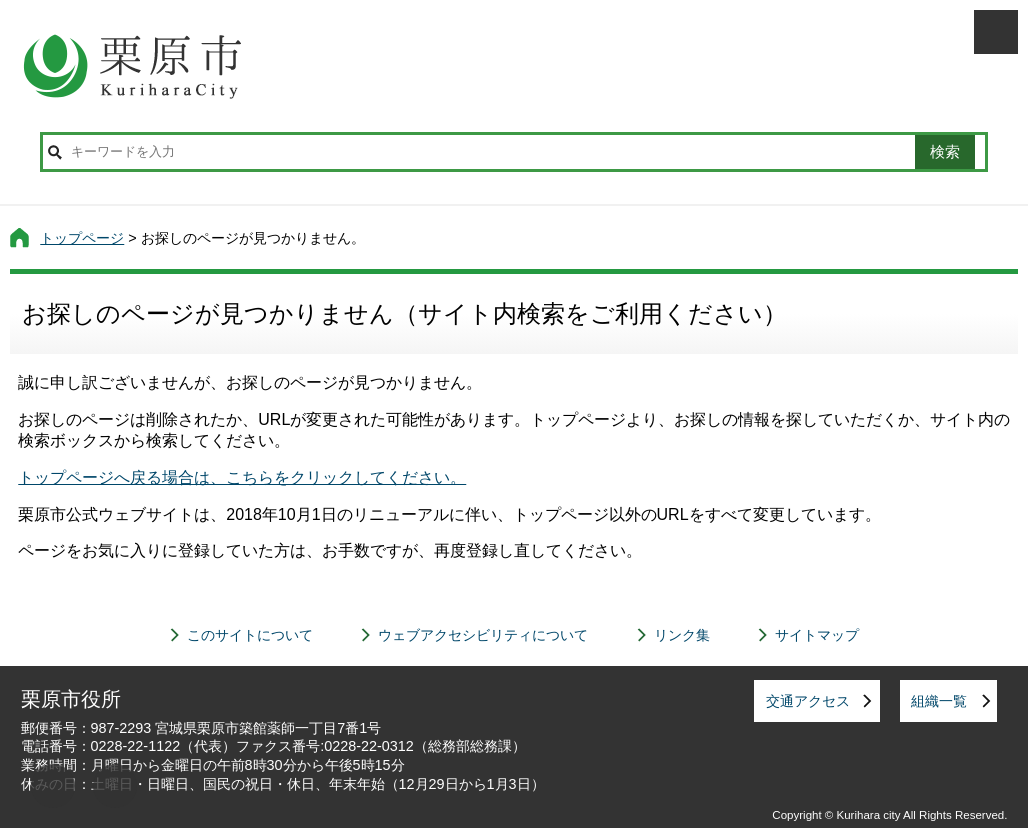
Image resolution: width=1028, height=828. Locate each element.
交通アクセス (808, 701)
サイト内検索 (55, 152)
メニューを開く (996, 32)
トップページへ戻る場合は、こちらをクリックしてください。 (242, 477)
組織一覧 (939, 701)
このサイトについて (250, 635)
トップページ (82, 238)
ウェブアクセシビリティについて (483, 635)
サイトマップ (817, 635)
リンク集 (682, 635)
